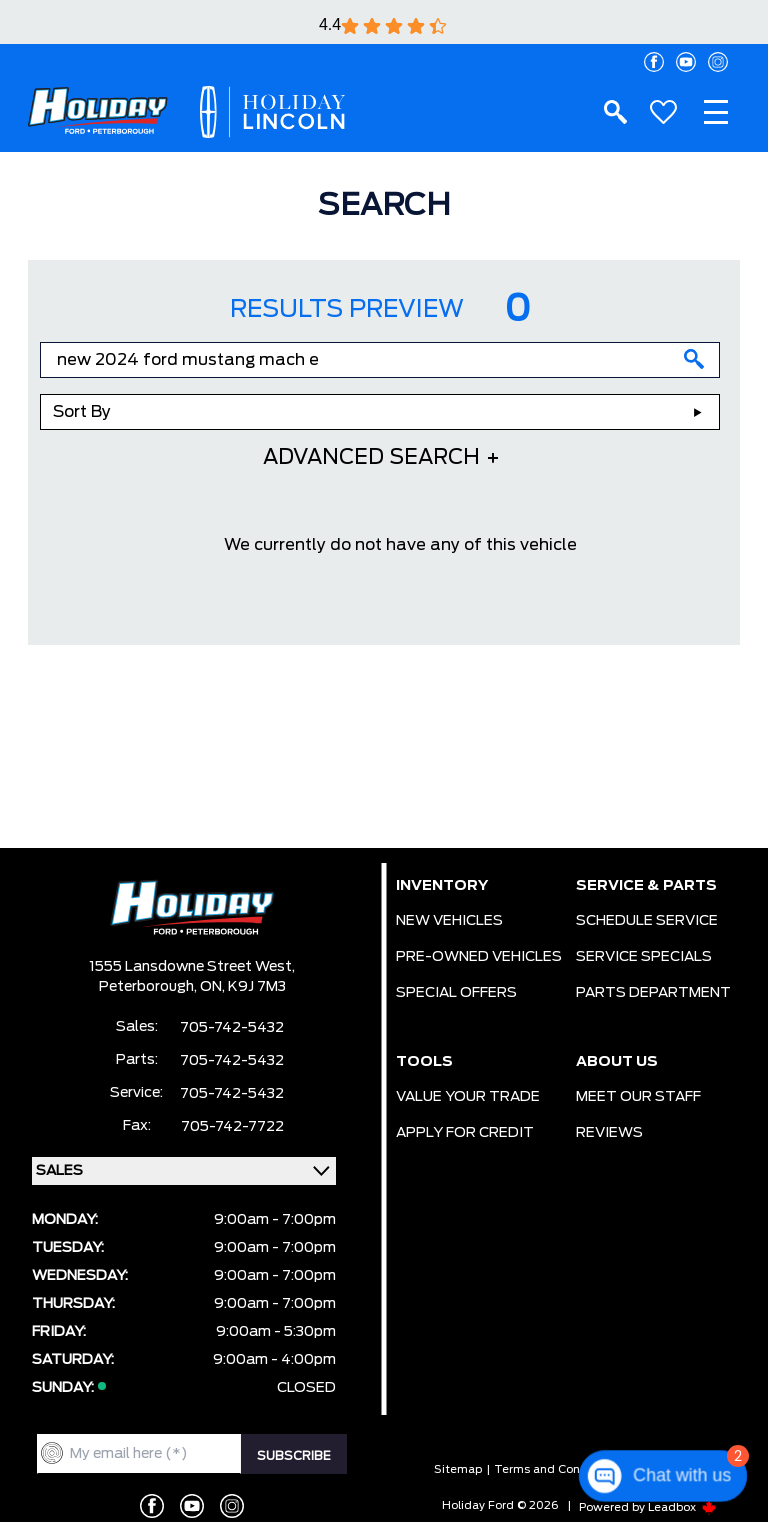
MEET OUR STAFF (638, 1097)
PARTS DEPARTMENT (653, 993)
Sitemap (458, 1469)
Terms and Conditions (556, 1469)
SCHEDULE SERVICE (647, 921)
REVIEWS (609, 1133)
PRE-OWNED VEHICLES (479, 957)
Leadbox (682, 1507)
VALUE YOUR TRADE (468, 1097)
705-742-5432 (232, 1028)
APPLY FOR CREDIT (465, 1133)
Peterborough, (149, 987)
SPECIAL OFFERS (456, 993)
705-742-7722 (232, 1127)
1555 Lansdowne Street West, (192, 967)
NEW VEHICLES (449, 921)
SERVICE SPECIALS (644, 957)
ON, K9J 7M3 (243, 987)
